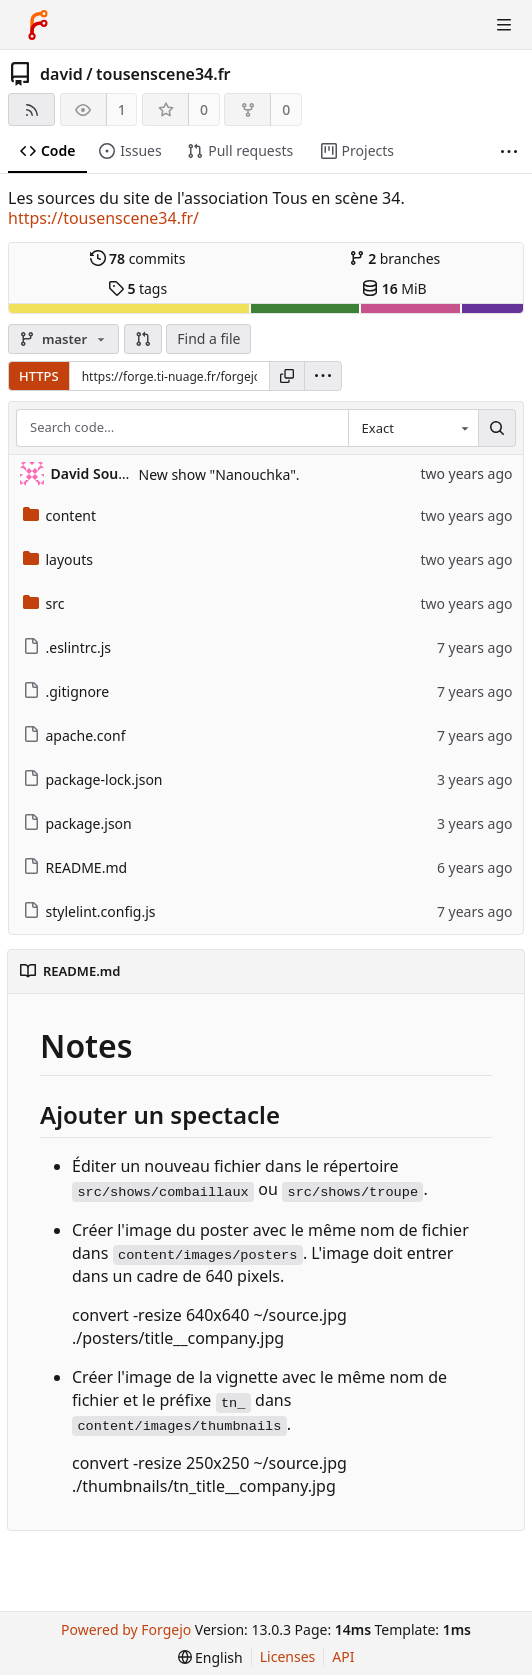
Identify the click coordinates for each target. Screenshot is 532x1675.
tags (137, 288)
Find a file (208, 338)
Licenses (288, 1656)
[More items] (509, 151)
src (44, 603)
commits (138, 258)
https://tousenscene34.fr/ (103, 218)
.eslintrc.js (67, 647)
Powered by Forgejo (126, 1629)
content (60, 515)
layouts (58, 559)
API (343, 1656)
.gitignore (66, 691)
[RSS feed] (31, 109)
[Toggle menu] (504, 25)
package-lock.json (93, 779)
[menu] (323, 376)
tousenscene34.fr (163, 74)
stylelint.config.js (89, 911)
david (61, 74)
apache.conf (74, 735)
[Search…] (497, 428)
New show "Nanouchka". (219, 474)
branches (395, 258)
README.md (75, 867)
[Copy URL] (287, 376)
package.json (77, 823)
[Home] (38, 25)
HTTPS (39, 376)
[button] (143, 339)
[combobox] (413, 428)
